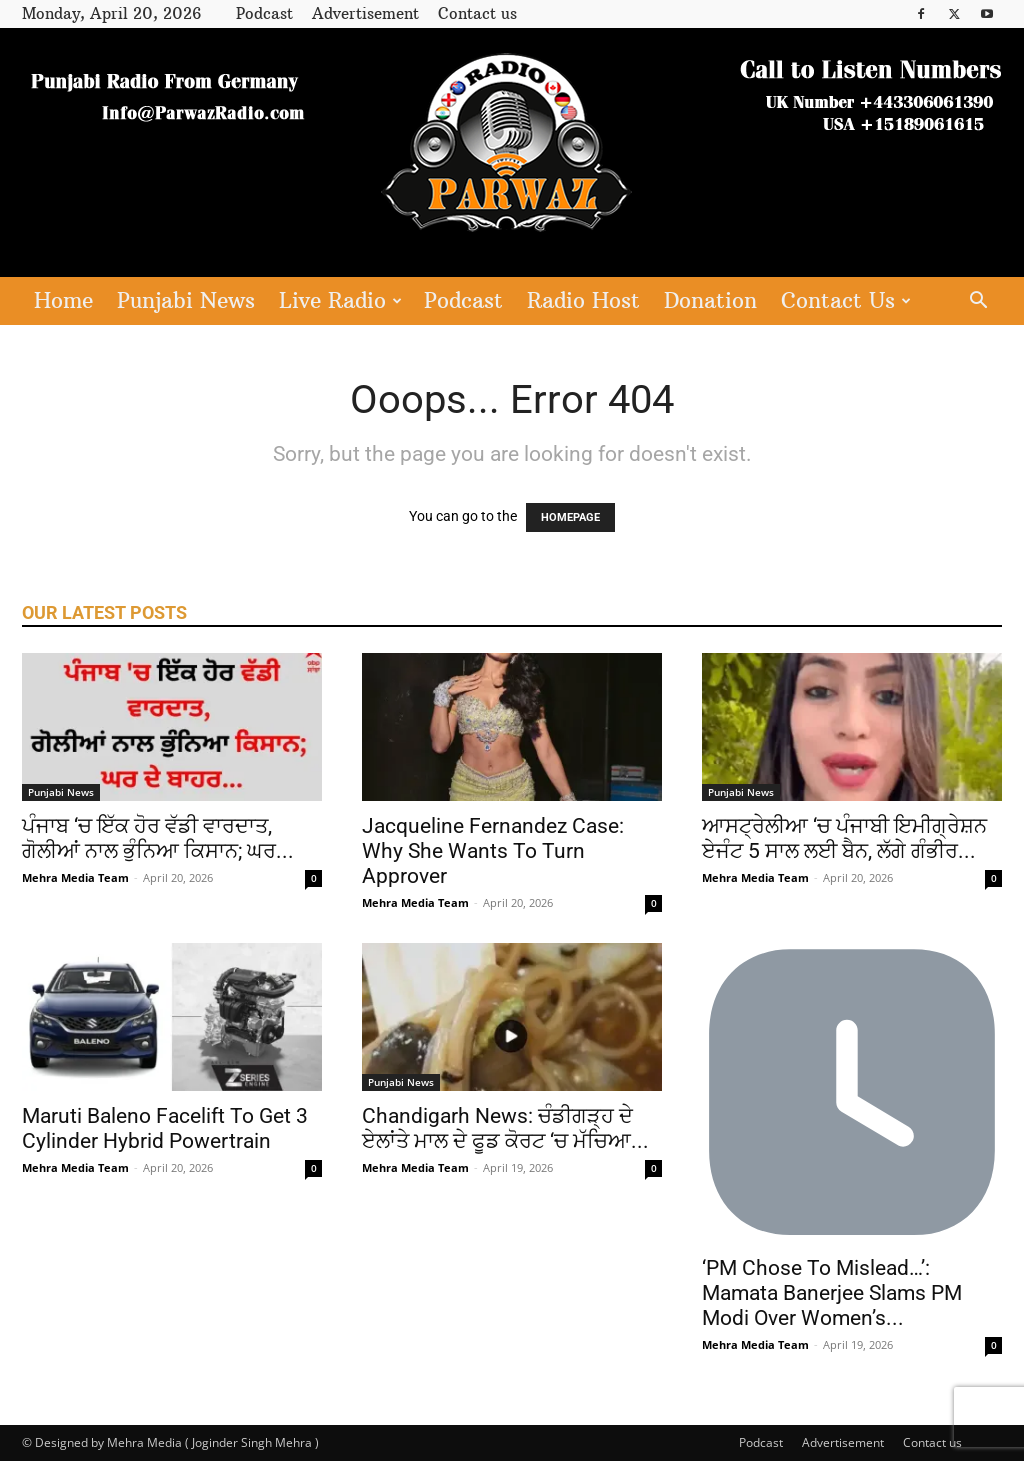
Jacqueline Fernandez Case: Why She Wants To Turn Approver (493, 851)
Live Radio (340, 300)
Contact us (477, 13)
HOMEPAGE (570, 517)
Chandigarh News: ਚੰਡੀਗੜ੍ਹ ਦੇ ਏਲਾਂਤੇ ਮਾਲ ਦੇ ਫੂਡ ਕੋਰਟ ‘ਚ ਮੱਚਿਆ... (505, 1128)
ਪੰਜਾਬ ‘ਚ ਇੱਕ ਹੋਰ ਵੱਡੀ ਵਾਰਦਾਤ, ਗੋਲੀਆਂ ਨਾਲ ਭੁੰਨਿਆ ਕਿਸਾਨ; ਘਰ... (158, 838)
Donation (710, 300)
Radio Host (583, 300)
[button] (978, 302)
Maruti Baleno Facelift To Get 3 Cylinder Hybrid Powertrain (165, 1128)
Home (63, 300)
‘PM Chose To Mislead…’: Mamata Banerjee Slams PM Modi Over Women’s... (832, 1293)
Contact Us (846, 300)
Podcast (264, 13)
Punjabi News (186, 300)
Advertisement (365, 13)
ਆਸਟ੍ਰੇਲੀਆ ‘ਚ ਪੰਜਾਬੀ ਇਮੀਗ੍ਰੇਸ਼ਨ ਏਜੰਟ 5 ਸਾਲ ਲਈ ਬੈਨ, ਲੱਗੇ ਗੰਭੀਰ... (844, 838)
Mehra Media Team (75, 877)
